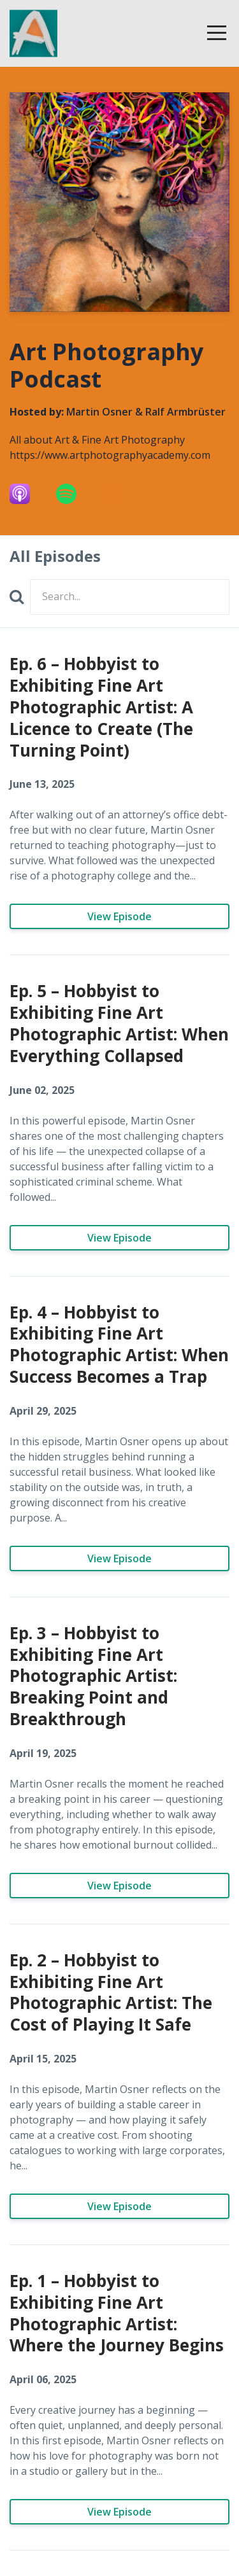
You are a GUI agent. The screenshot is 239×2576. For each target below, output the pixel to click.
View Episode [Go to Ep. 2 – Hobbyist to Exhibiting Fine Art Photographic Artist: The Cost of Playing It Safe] (119, 2206)
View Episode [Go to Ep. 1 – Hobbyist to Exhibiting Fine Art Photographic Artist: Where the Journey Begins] (119, 2512)
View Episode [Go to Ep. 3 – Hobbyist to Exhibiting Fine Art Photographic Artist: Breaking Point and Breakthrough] (119, 1886)
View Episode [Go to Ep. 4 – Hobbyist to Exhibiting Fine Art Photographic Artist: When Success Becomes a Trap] (119, 1558)
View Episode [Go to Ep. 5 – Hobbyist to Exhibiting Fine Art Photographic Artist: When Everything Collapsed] (119, 1238)
